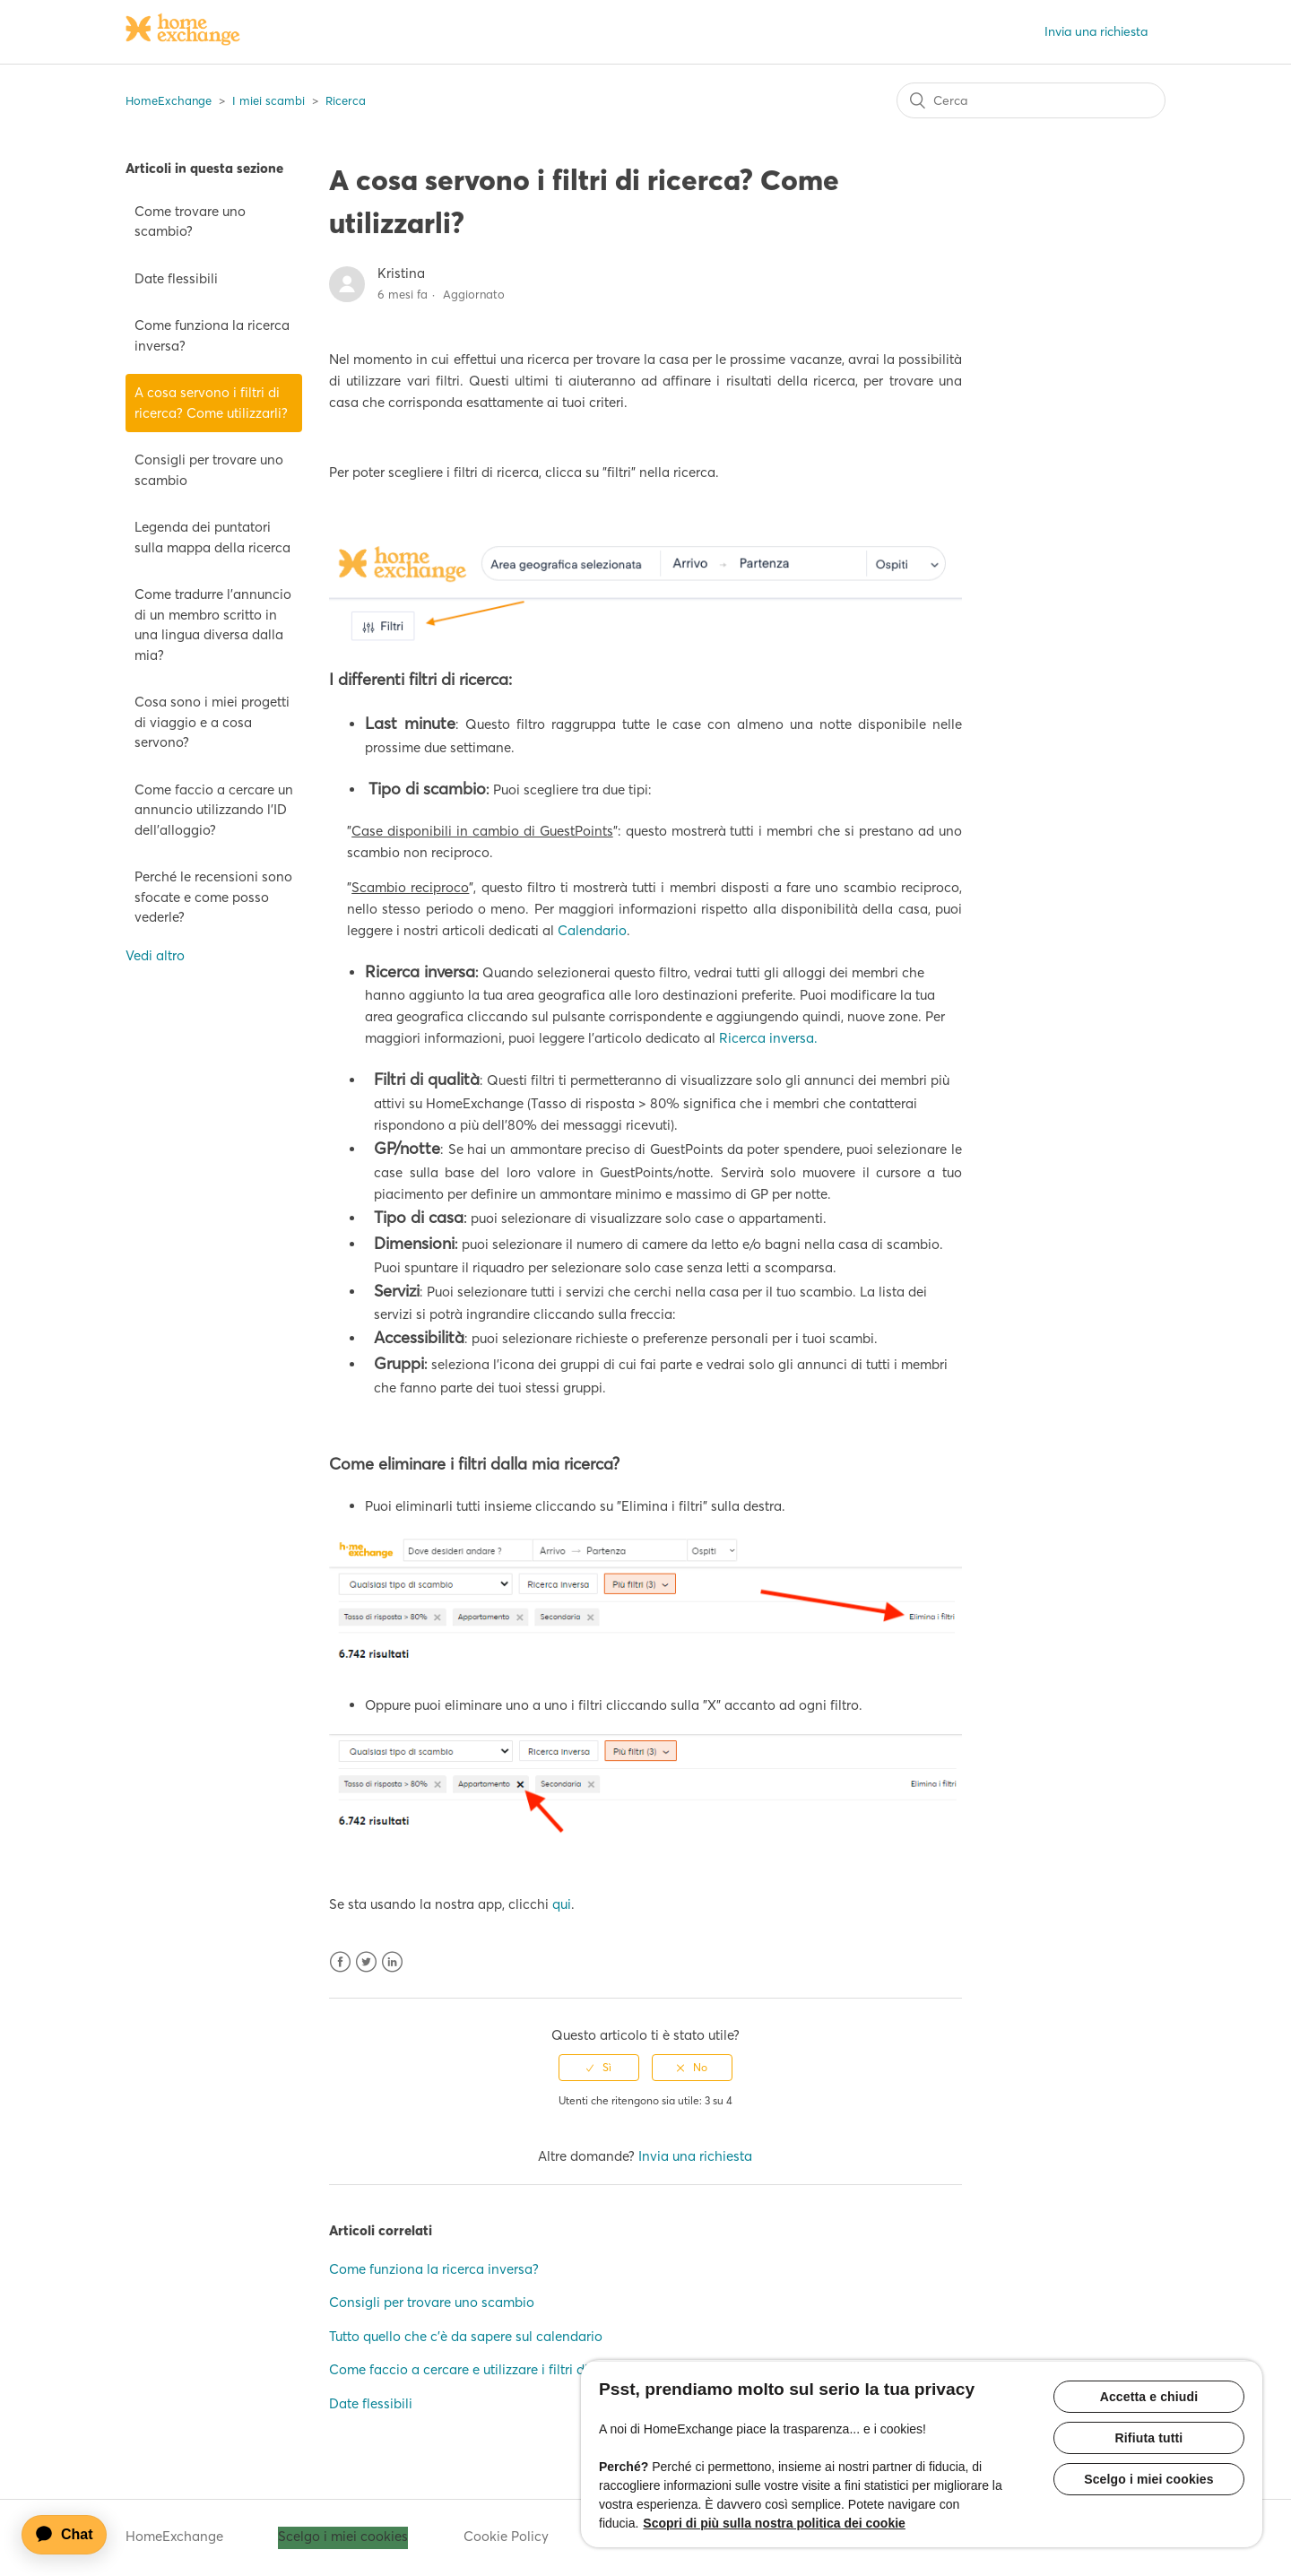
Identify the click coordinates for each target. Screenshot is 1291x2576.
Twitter (366, 1962)
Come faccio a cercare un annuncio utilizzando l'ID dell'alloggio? (213, 809)
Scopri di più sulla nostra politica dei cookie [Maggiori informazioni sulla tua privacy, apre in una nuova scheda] (774, 2523)
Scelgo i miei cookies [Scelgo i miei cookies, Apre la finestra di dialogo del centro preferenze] (1149, 2479)
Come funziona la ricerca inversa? (212, 335)
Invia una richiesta (1096, 31)
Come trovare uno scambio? (190, 221)
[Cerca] (1031, 100)
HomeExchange (169, 100)
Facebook (340, 1962)
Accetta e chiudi (1149, 2397)
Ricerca (345, 100)
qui (561, 1903)
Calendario (592, 930)
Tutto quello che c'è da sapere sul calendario (465, 2336)
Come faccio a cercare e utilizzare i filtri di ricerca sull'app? (509, 2369)
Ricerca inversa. (768, 1037)
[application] (72, 2535)
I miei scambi (268, 100)
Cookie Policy (506, 2536)
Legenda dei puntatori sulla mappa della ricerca (212, 537)
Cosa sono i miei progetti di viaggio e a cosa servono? (212, 721)
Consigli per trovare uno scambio (208, 470)
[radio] (599, 2067)
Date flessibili (176, 278)
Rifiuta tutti (1149, 2438)
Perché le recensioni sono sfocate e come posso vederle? (213, 896)
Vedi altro (155, 955)
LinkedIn (392, 1962)
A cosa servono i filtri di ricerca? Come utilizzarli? (211, 402)
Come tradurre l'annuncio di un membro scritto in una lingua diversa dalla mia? (212, 624)
